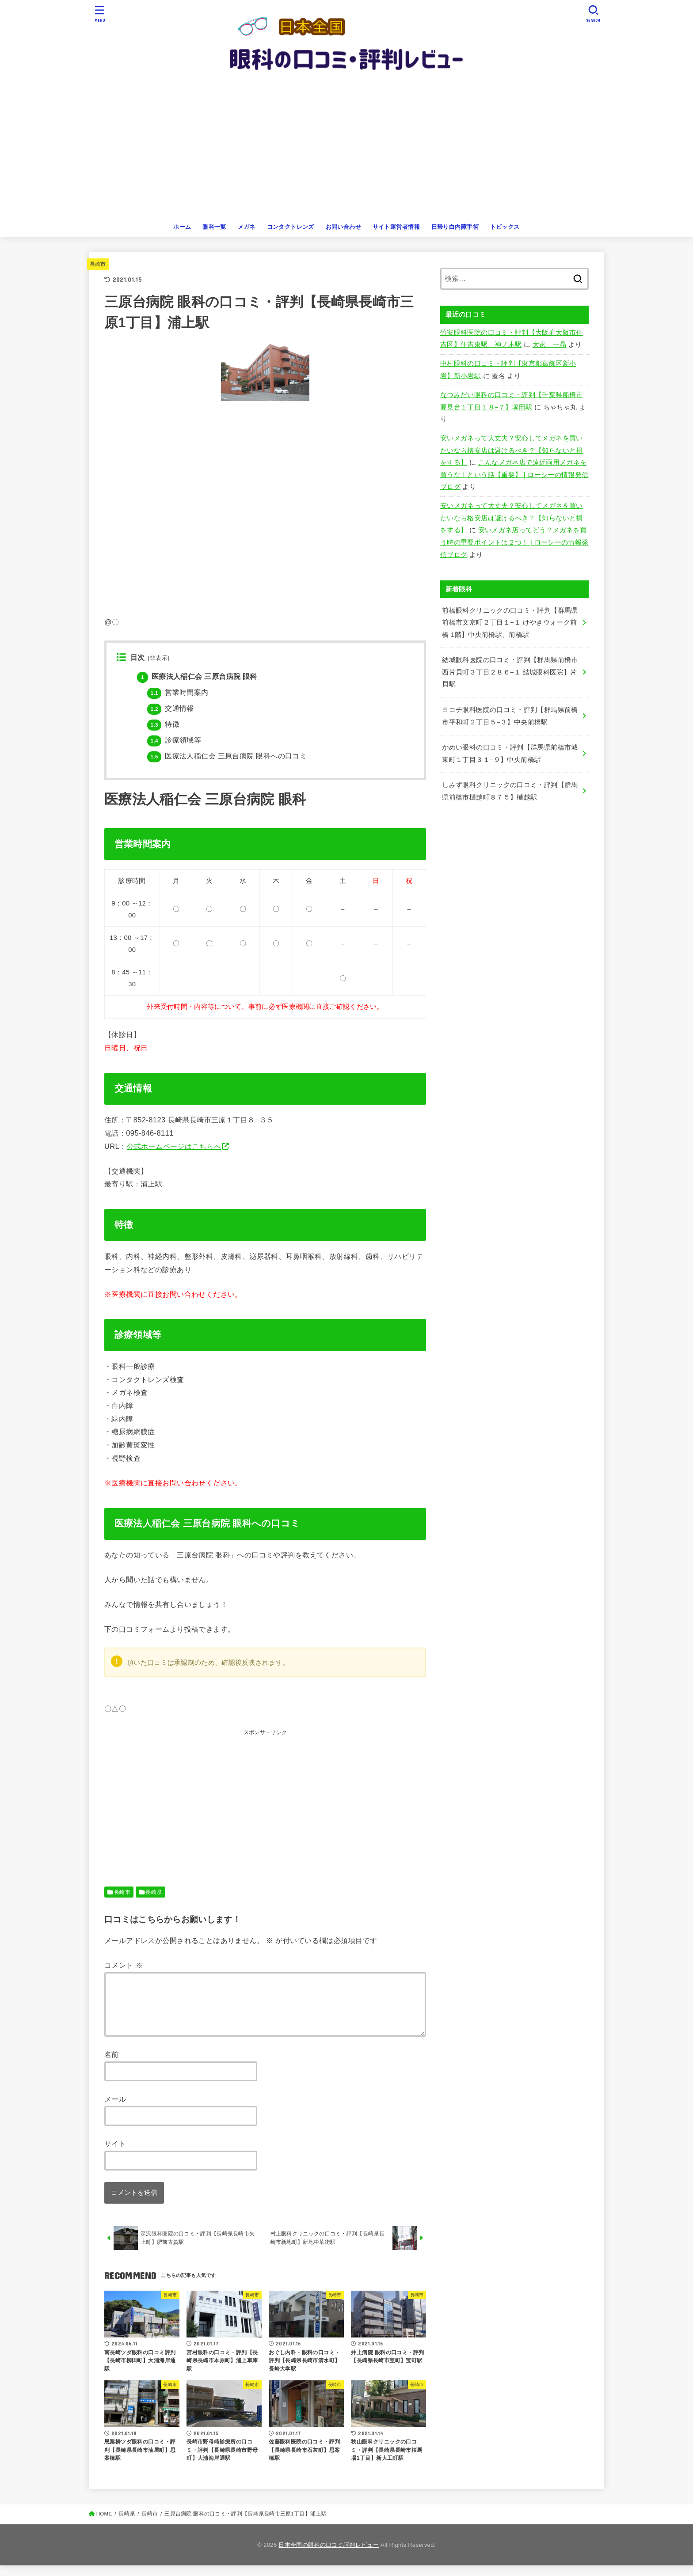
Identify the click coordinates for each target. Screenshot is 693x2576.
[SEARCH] (593, 13)
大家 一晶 (550, 344)
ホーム (182, 227)
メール (115, 2110)
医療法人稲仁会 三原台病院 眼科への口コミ (227, 756)
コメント (123, 1965)
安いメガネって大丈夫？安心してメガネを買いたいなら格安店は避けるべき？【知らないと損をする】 (511, 450)
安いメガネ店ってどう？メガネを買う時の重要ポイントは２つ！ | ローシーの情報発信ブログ (514, 542)
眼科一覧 (214, 227)
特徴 (163, 724)
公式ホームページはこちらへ (174, 1146)
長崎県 (153, 1892)
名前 (111, 2065)
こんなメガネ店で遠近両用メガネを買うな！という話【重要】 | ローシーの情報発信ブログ (514, 474)
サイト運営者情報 (396, 227)
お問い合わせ (343, 227)
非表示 (159, 658)
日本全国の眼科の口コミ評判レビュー (328, 2555)
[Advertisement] (346, 151)
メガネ (246, 227)
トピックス (505, 227)
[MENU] (100, 13)
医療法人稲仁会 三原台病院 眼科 (197, 676)
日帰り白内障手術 (455, 227)
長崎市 (98, 264)
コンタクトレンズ (290, 227)
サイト (115, 2154)
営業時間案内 (177, 692)
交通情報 (170, 708)
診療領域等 (174, 740)
